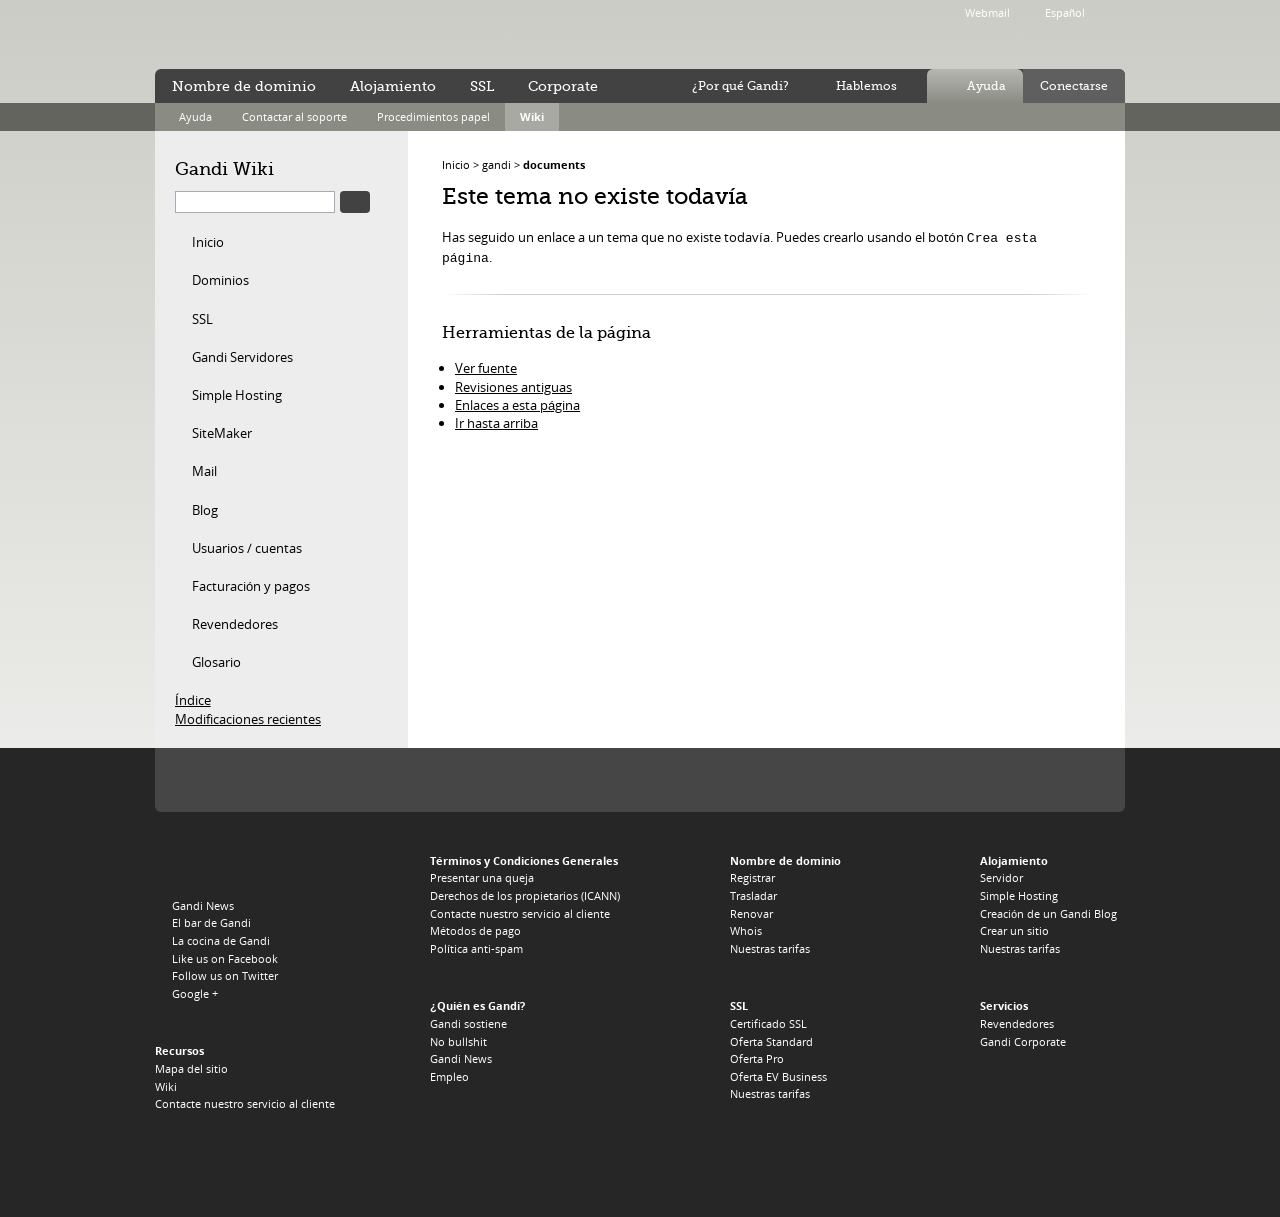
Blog (205, 510)
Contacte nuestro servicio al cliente (245, 1103)
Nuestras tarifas (770, 948)
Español (1065, 12)
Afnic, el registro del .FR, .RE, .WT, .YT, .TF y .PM (696, 779)
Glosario (216, 662)
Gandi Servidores (242, 357)
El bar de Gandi (211, 922)
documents (554, 164)
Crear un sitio (1014, 930)
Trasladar (753, 895)
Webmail (987, 12)
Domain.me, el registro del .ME (554, 779)
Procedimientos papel (433, 116)
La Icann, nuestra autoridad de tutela (197, 779)
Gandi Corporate (1023, 1041)
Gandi (236, 35)
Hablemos (866, 86)
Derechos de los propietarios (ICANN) (525, 895)
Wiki (532, 116)
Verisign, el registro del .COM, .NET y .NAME (280, 779)
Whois (746, 930)
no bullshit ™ (380, 33)
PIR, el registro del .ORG (370, 779)
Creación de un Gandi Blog (1048, 913)
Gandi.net (197, 864)
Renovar (751, 913)
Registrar (752, 877)
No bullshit (458, 1041)
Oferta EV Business (778, 1076)
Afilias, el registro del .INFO (441, 779)
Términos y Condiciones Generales (524, 860)
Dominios (220, 280)
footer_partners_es (859, 779)
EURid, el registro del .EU (618, 779)
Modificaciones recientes (248, 719)
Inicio (208, 242)
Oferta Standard (771, 1041)
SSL (202, 319)
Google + (195, 993)
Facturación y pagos (251, 586)
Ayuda (986, 86)
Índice (193, 700)
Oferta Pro (757, 1058)
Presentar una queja (482, 877)
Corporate (563, 86)
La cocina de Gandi (221, 940)
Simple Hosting (237, 395)
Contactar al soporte (294, 116)
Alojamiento (393, 86)
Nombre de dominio (244, 86)
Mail (204, 471)
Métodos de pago (475, 930)
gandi (496, 164)
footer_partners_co (921, 779)
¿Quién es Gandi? (477, 1005)
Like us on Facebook (225, 958)
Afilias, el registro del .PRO (640, 843)
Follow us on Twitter (225, 975)
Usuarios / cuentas (247, 548)
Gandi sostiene (468, 1023)
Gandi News (203, 905)
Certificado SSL (768, 1023)
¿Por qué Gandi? (740, 86)
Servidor (1001, 877)
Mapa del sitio (191, 1068)
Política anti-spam (476, 948)
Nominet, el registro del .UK (777, 779)
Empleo (449, 1076)
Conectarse (1074, 86)
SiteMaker (222, 433)
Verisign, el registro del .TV (502, 779)
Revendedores (235, 624)
